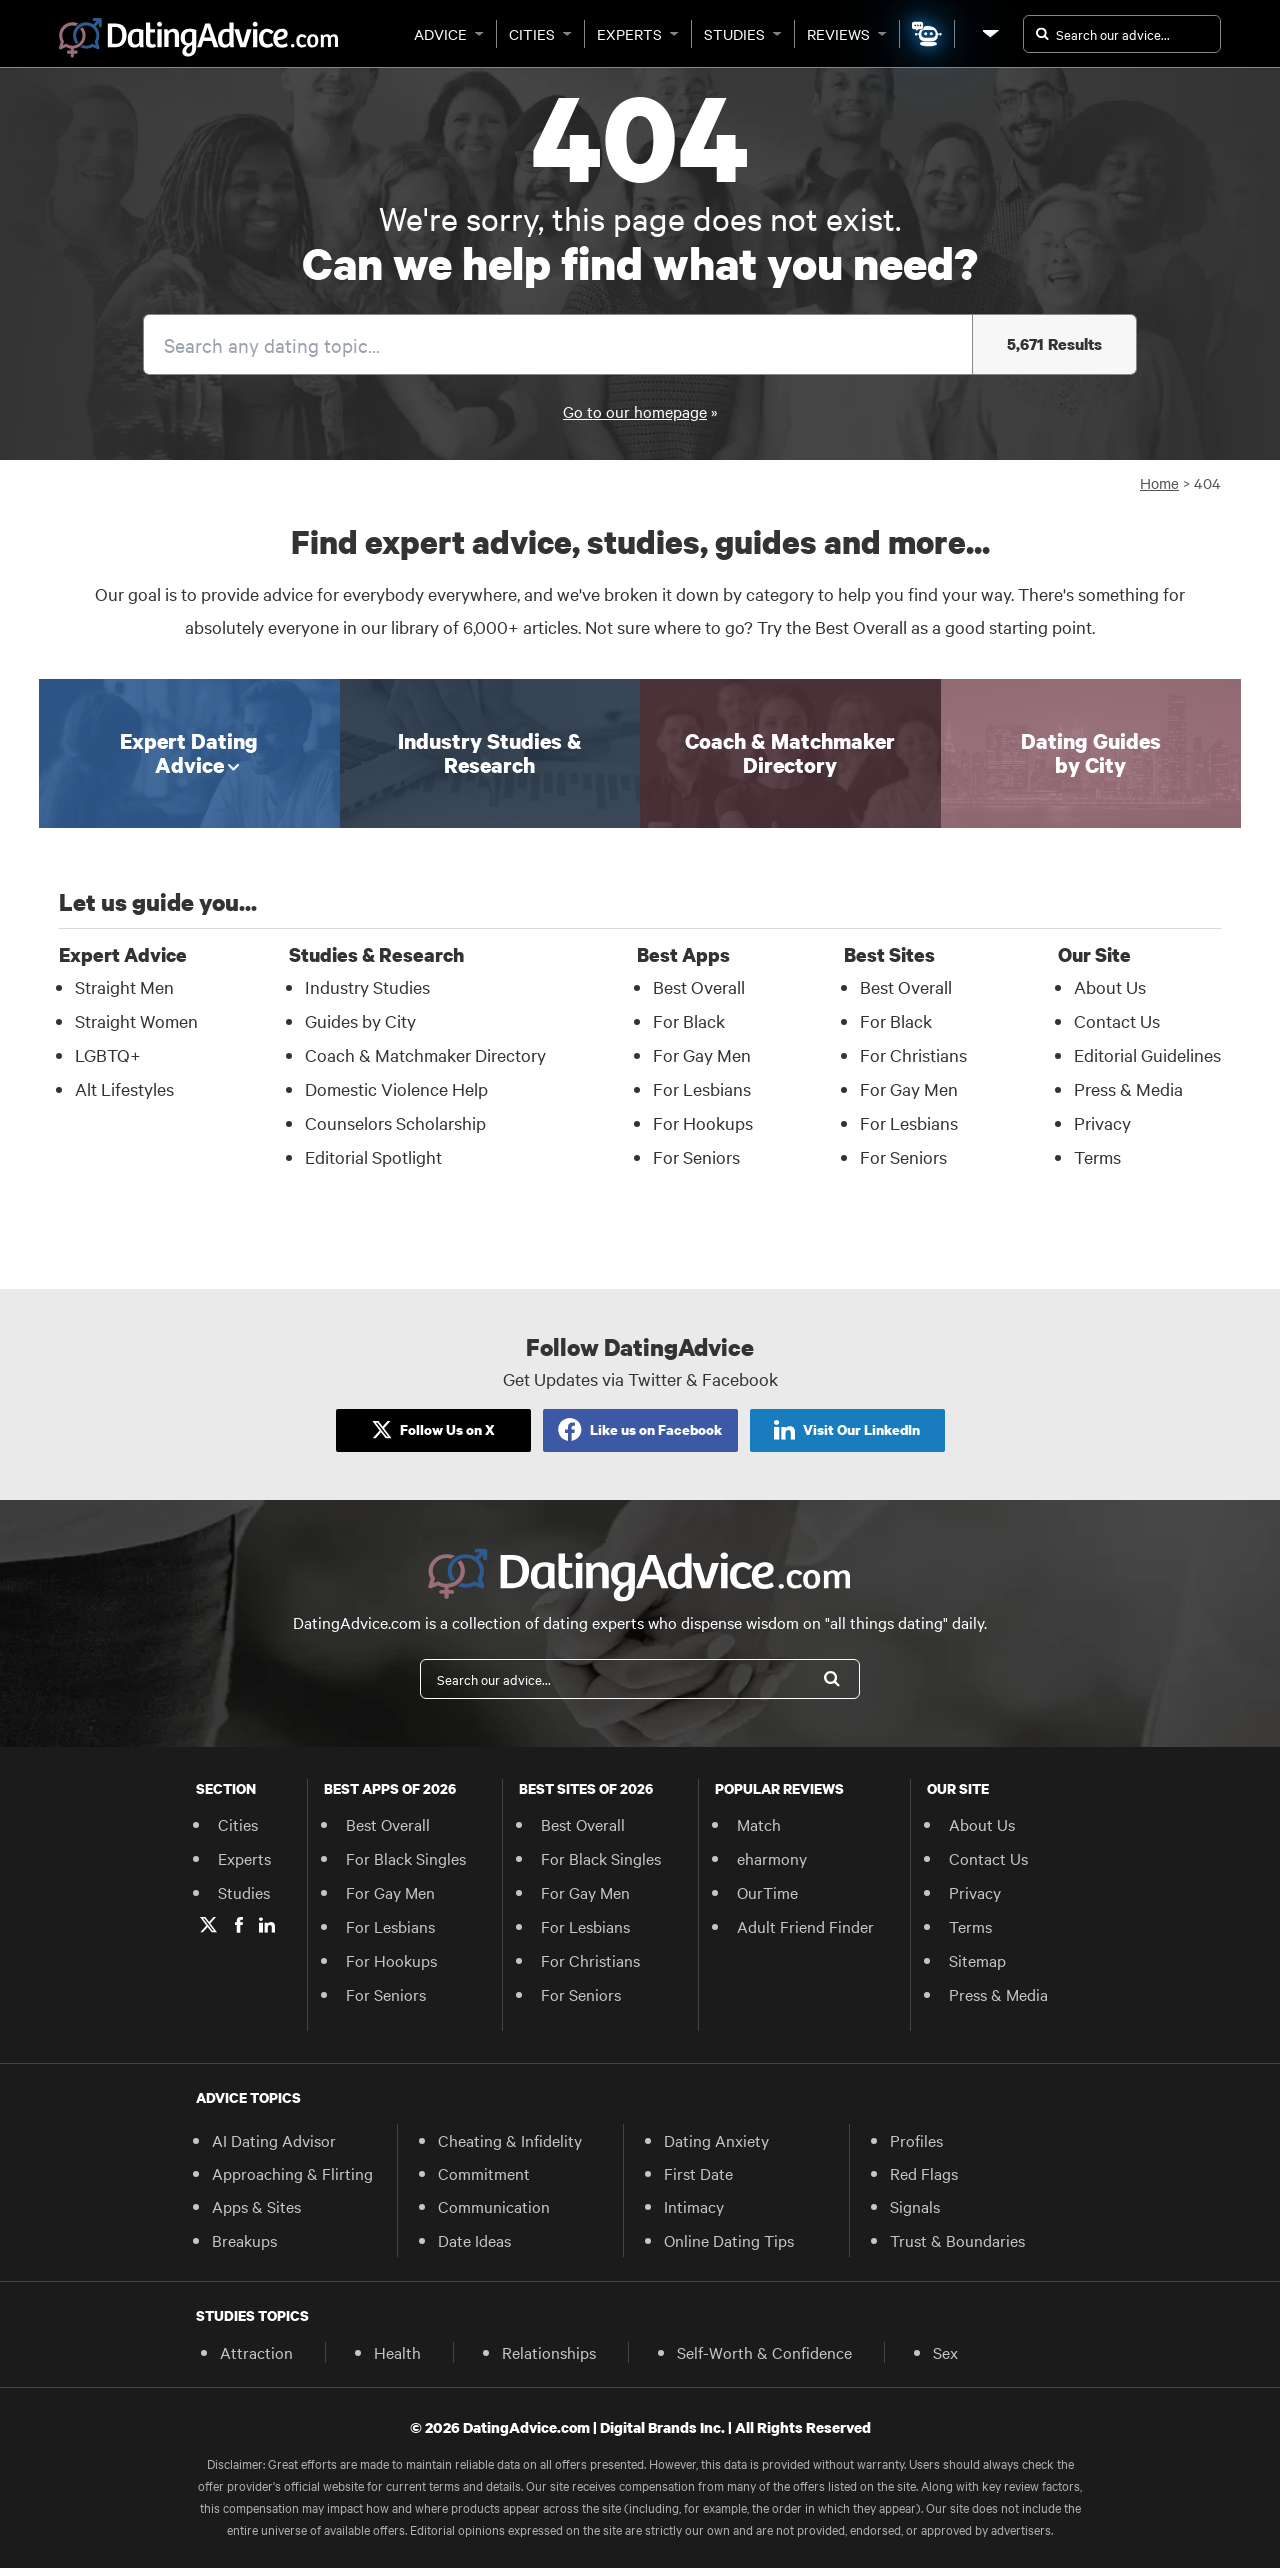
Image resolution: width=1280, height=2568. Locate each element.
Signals (915, 2206)
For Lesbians (390, 1926)
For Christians (590, 1960)
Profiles (916, 2140)
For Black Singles (406, 1858)
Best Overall (388, 1824)
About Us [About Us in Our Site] (1110, 986)
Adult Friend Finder (805, 1926)
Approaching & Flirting (292, 2173)
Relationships (549, 2352)
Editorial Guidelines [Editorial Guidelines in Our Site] (1147, 1054)
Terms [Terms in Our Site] (1097, 1156)
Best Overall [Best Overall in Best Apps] (699, 986)
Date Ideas (474, 2240)
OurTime (767, 1892)
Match (759, 1824)
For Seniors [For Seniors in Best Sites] (903, 1156)
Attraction (256, 2352)
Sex (945, 2352)
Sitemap (977, 1960)
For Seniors (386, 1994)
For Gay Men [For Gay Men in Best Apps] (702, 1054)
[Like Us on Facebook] (640, 1430)
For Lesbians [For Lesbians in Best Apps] (702, 1088)
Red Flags (924, 2173)
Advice (449, 34)
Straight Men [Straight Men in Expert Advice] (124, 986)
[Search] (832, 1679)
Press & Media (998, 1994)
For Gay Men (390, 1892)
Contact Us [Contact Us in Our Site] (1117, 1020)
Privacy (975, 1892)
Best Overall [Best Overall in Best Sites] (906, 986)
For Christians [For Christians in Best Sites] (913, 1054)
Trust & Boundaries (957, 2240)
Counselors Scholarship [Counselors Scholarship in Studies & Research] (395, 1122)
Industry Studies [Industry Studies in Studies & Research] (367, 986)
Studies (743, 34)
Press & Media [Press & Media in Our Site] (1128, 1088)
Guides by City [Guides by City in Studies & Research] (360, 1020)
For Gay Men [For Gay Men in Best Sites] (909, 1088)
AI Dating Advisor (274, 2140)
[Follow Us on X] (433, 1430)
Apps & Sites (256, 2206)
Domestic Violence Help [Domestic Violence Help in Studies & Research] (396, 1088)
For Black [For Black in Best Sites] (896, 1020)
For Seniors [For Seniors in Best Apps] (696, 1156)
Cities (540, 34)
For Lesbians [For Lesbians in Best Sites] (909, 1122)
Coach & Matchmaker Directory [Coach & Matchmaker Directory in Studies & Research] (425, 1054)
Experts (638, 34)
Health (397, 2352)
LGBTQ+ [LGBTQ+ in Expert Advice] (108, 1054)
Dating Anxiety (716, 2140)
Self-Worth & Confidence (764, 2352)
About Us (982, 1824)
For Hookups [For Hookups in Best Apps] (703, 1122)
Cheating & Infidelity (510, 2140)
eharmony (772, 1858)
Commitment (484, 2173)
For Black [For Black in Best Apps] (689, 1020)
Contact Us (988, 1858)
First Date (698, 2173)
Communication (494, 2206)
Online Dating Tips (729, 2240)
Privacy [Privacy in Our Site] (1102, 1122)
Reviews (847, 34)
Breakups (244, 2240)
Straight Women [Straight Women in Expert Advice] (136, 1020)
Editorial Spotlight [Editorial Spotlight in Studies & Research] (373, 1156)
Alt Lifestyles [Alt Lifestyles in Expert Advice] (124, 1088)
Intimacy (694, 2206)
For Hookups (391, 1960)
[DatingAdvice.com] (198, 38)
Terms (970, 1926)
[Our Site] (989, 33)
